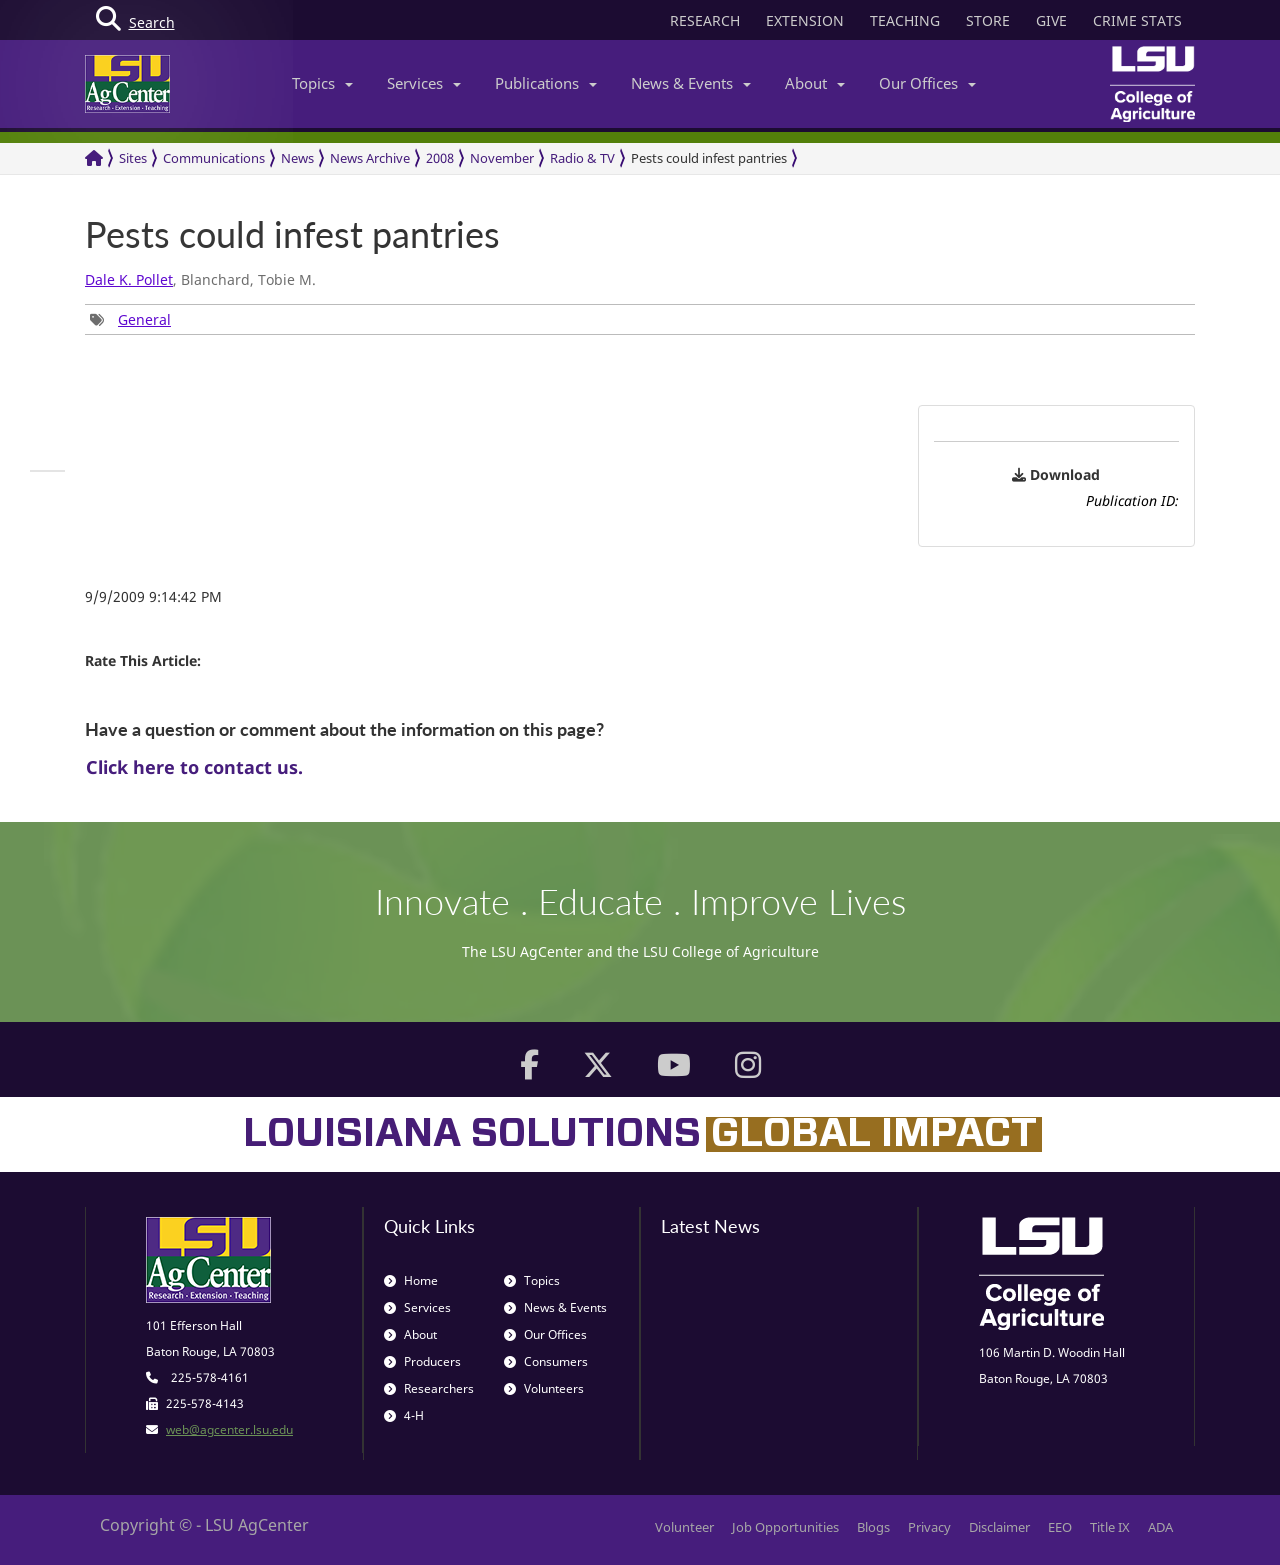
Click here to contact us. (194, 767)
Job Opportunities (785, 1527)
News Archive (370, 158)
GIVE (1051, 20)
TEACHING (905, 20)
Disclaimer (999, 1527)
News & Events (691, 83)
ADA (1160, 1527)
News (297, 158)
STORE (988, 20)
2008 (440, 158)
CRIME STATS (1137, 20)
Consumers (546, 1361)
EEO (1060, 1527)
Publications (546, 83)
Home (411, 1280)
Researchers (429, 1388)
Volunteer (684, 1527)
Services (424, 83)
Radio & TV (582, 158)
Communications (214, 158)
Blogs (873, 1527)
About (815, 83)
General (144, 319)
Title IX (1110, 1527)
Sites (133, 158)
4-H (404, 1415)
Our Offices (927, 83)
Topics (322, 83)
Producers (422, 1361)
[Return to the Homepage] (94, 158)
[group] (130, 319)
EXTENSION (805, 20)
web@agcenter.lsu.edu (229, 1429)
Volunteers (544, 1388)
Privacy (929, 1527)
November (502, 158)
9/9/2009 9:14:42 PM (153, 596)
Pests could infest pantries (709, 158)
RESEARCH (705, 20)
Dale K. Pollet (129, 279)
